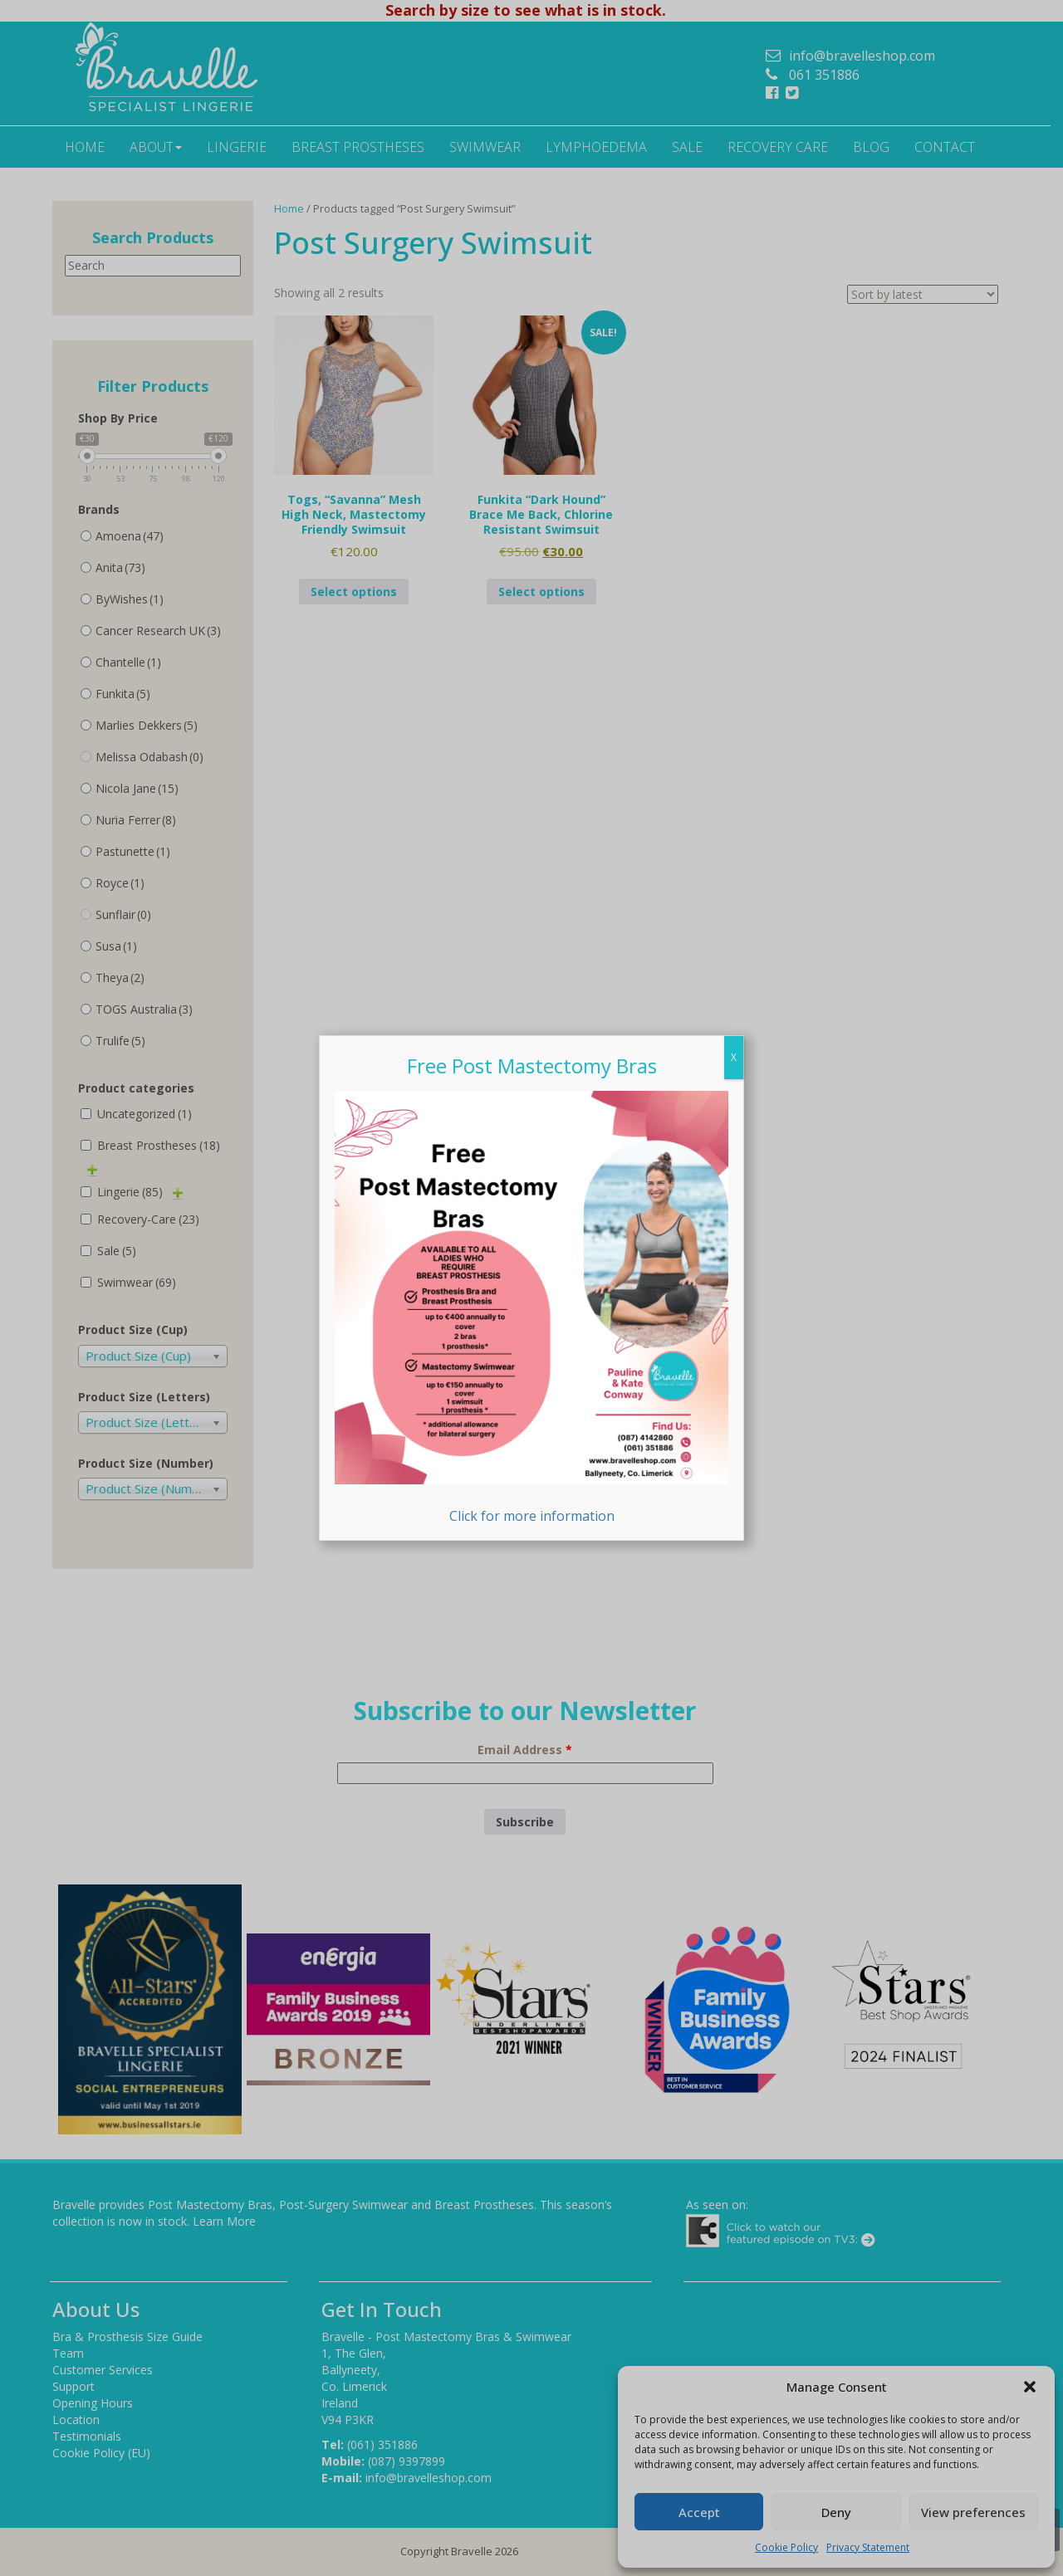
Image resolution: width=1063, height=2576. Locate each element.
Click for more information (531, 1308)
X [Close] (734, 1057)
